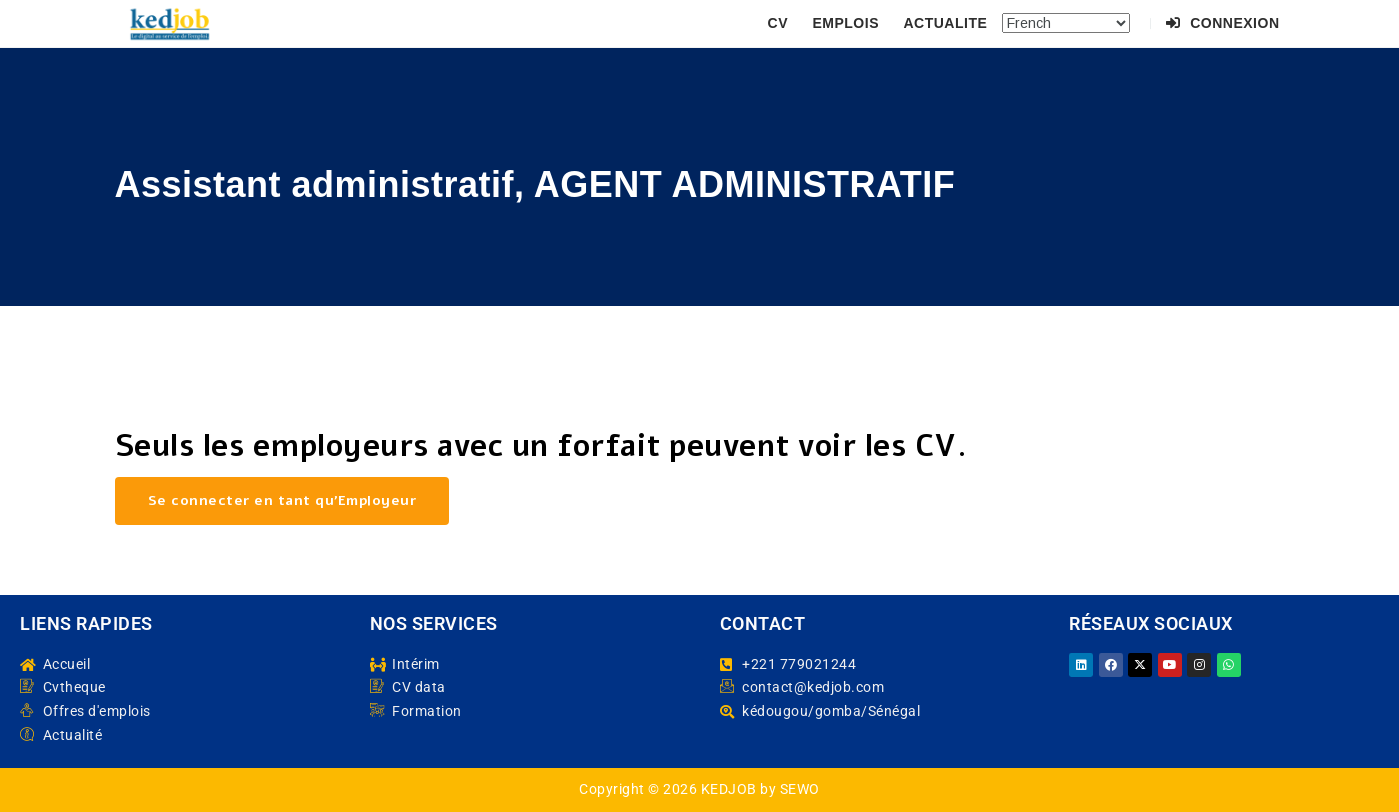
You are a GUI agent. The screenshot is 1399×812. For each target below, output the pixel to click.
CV (778, 23)
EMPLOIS (845, 23)
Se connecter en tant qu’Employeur (282, 500)
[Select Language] (1066, 23)
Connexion (1222, 23)
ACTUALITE (945, 23)
